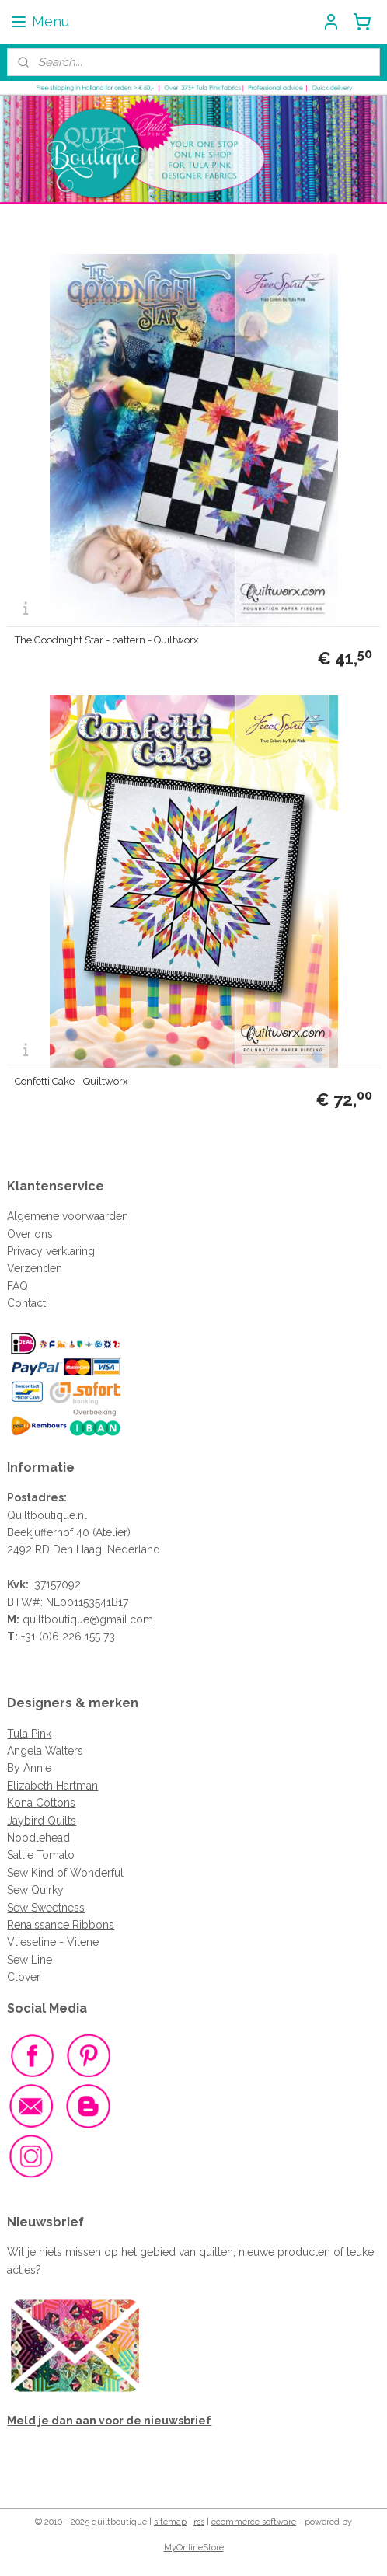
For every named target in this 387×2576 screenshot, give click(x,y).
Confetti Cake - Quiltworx (71, 1082)
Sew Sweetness (46, 1907)
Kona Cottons (41, 1803)
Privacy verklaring (51, 1251)
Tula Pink (29, 1733)
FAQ (17, 1286)
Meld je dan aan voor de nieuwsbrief (109, 2420)
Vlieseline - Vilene (53, 1942)
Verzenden (34, 1268)
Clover (23, 1977)
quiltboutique (56, 1619)
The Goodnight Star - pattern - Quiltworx (107, 641)
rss (199, 2522)
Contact (26, 1303)
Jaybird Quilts (41, 1820)
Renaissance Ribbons (60, 1925)
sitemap (170, 2522)
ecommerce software (253, 2522)
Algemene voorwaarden (67, 1216)
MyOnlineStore (194, 2548)
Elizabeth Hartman (52, 1785)
